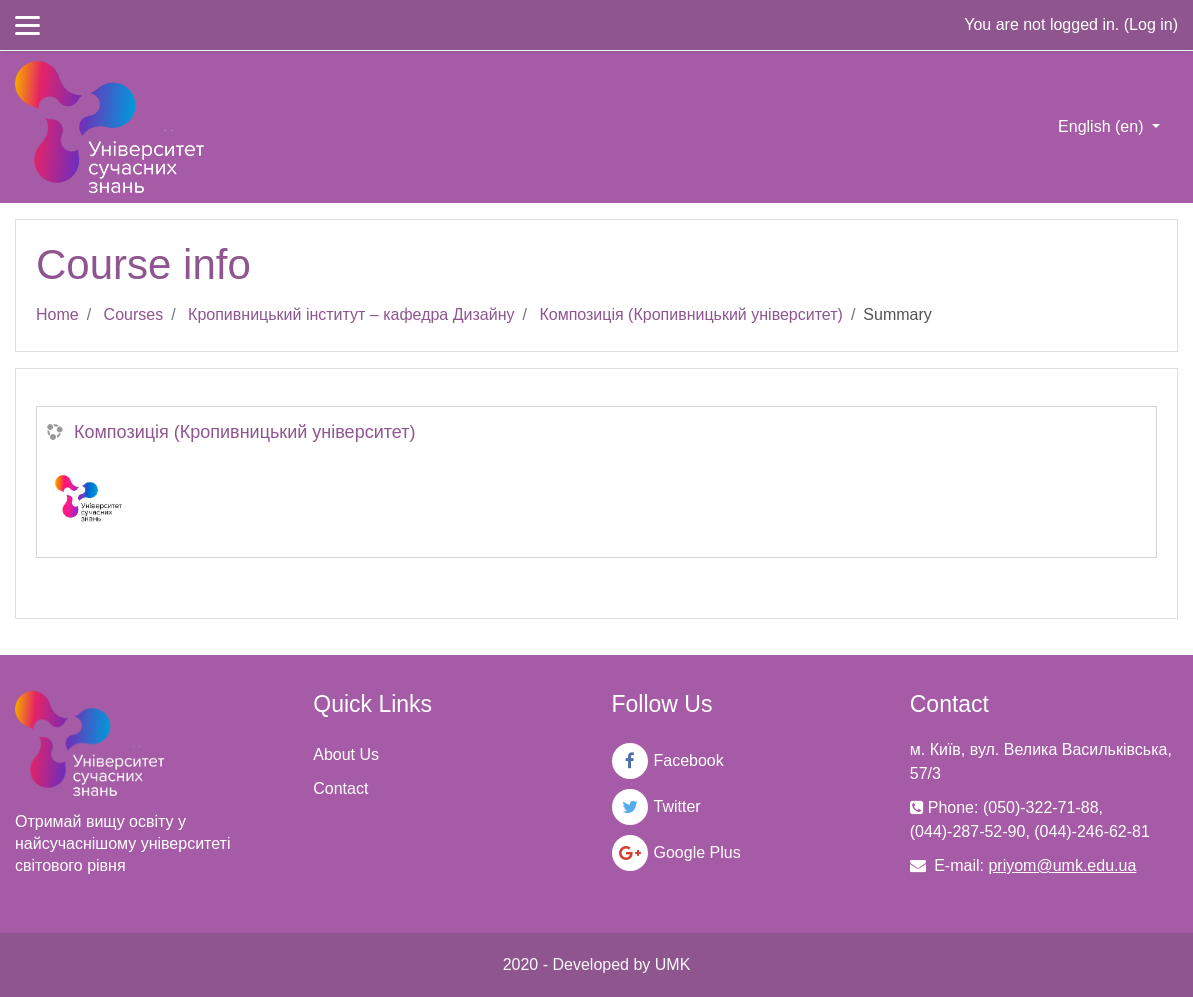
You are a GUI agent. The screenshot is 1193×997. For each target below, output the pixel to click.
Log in (1151, 24)
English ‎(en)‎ (1103, 126)
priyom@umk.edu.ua (1062, 865)
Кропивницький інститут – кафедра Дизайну (351, 314)
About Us (346, 754)
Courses (134, 314)
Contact (340, 788)
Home (57, 314)
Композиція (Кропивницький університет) (690, 314)
